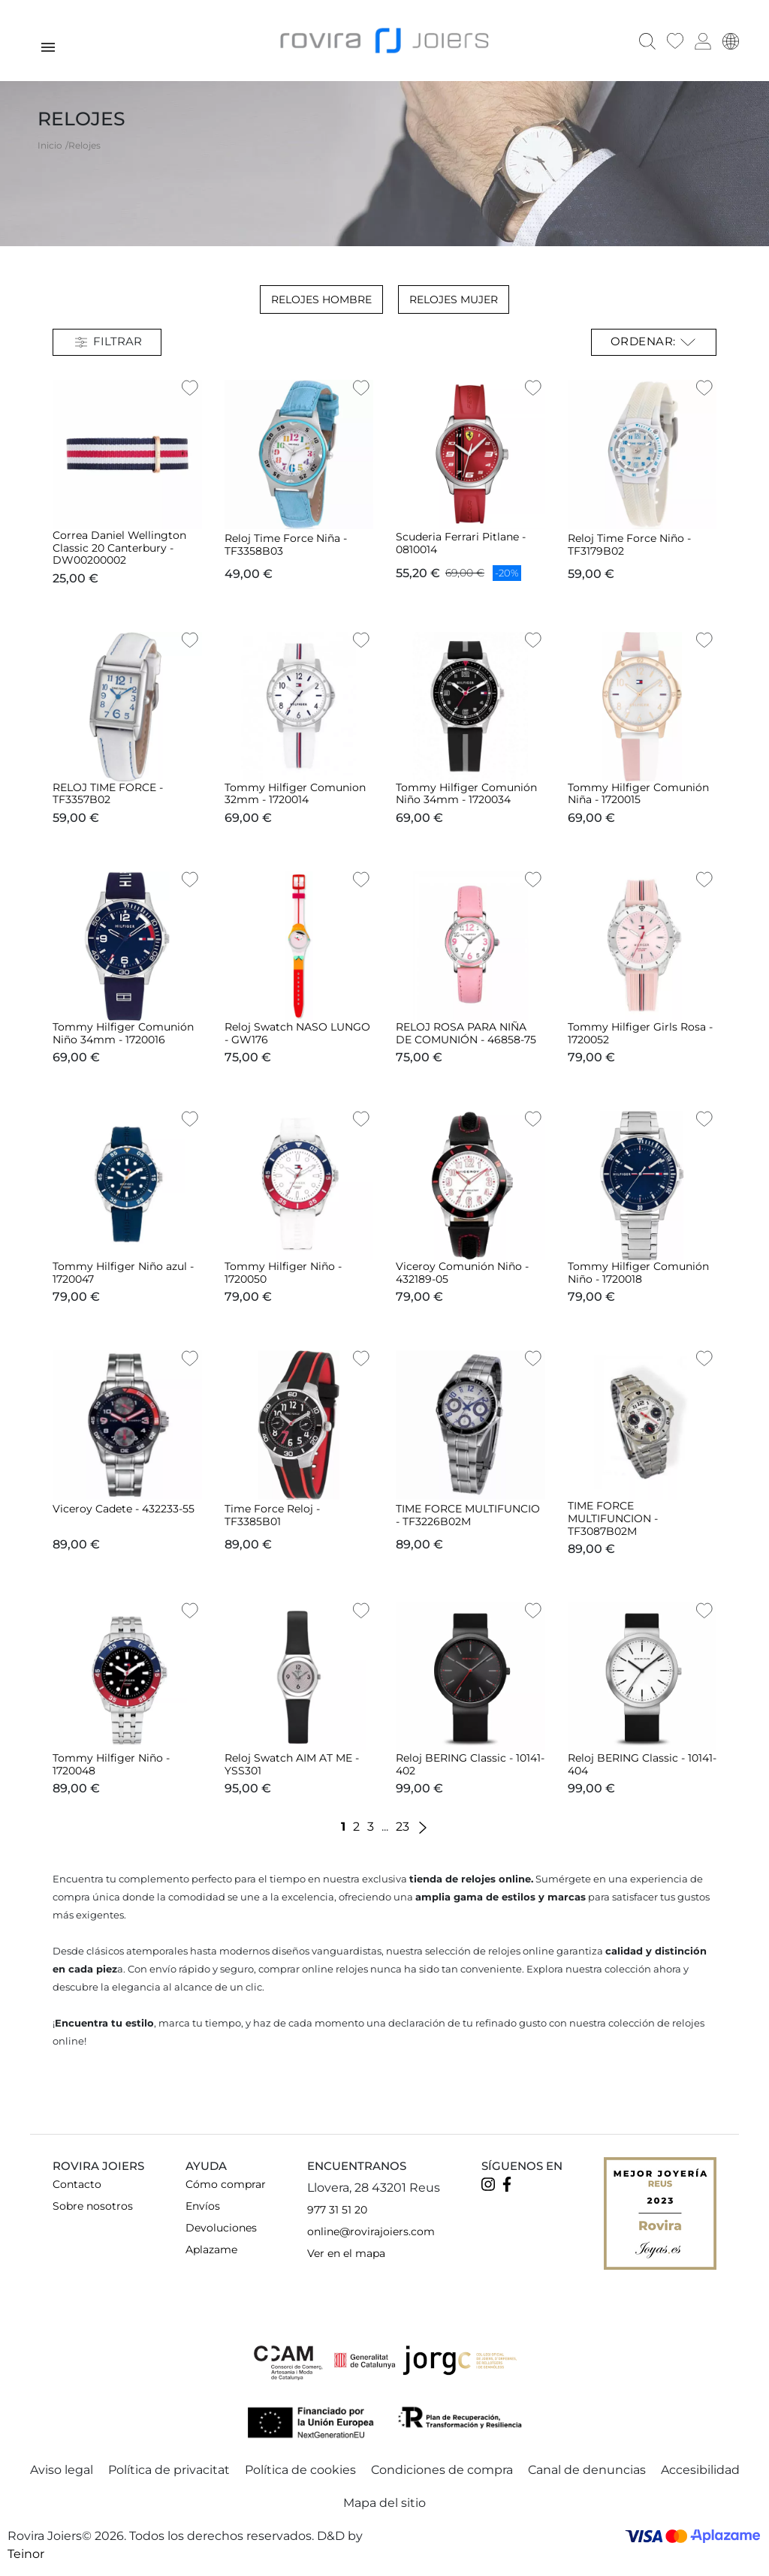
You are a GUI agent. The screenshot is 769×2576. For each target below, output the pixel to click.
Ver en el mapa (346, 2253)
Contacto (77, 2184)
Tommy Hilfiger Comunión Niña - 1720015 (638, 794)
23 (402, 1826)
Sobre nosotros (93, 2206)
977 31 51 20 (337, 2209)
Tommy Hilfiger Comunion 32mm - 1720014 (295, 794)
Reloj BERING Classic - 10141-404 (642, 1764)
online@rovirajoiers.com (371, 2231)
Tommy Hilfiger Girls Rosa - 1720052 (640, 1033)
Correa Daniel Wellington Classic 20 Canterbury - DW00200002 (119, 547)
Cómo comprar (225, 2184)
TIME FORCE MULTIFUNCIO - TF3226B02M (468, 1515)
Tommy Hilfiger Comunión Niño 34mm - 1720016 (123, 1033)
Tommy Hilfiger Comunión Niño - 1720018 (638, 1272)
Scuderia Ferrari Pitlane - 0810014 (461, 543)
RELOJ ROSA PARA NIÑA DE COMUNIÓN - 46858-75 (466, 1033)
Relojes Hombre (321, 299)
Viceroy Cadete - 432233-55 (124, 1508)
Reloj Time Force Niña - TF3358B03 (286, 544)
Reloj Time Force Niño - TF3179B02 (629, 544)
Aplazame (211, 2249)
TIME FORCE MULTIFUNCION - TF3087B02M (613, 1518)
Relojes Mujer (453, 299)
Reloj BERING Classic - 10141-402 (470, 1764)
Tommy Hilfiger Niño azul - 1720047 (123, 1272)
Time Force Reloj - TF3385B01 (272, 1515)
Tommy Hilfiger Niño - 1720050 (283, 1272)
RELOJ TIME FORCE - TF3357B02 (108, 794)
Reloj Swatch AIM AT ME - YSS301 (292, 1764)
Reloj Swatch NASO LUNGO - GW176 (297, 1033)
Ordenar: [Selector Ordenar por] (654, 342)
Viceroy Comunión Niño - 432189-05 (462, 1272)
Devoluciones (221, 2227)
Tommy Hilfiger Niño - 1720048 (111, 1764)
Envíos (202, 2206)
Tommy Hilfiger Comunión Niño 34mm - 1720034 (466, 794)
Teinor (26, 2554)
